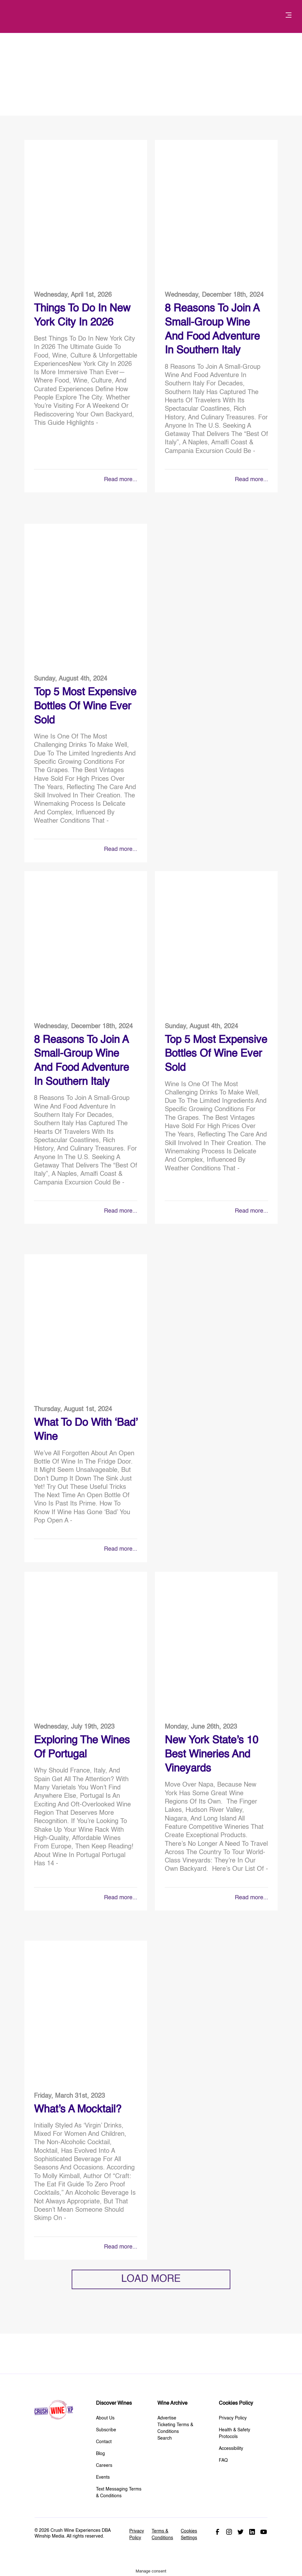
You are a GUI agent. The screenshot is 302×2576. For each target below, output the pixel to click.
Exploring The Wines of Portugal (82, 1747)
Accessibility (231, 2448)
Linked (252, 2532)
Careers (104, 2465)
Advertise (166, 2418)
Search (164, 2438)
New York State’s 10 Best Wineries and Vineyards (211, 1754)
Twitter (240, 2532)
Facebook (217, 2532)
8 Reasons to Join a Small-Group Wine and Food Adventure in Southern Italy (212, 329)
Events (103, 2477)
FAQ (223, 2460)
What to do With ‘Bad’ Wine (85, 1430)
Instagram (229, 2532)
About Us (105, 2418)
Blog (100, 2453)
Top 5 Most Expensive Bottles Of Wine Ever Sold (85, 706)
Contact (104, 2442)
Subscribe (106, 2430)
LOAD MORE (151, 2279)
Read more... (120, 479)
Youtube (263, 2532)
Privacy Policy (233, 2418)
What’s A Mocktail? (77, 2109)
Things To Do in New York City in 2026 (82, 315)
